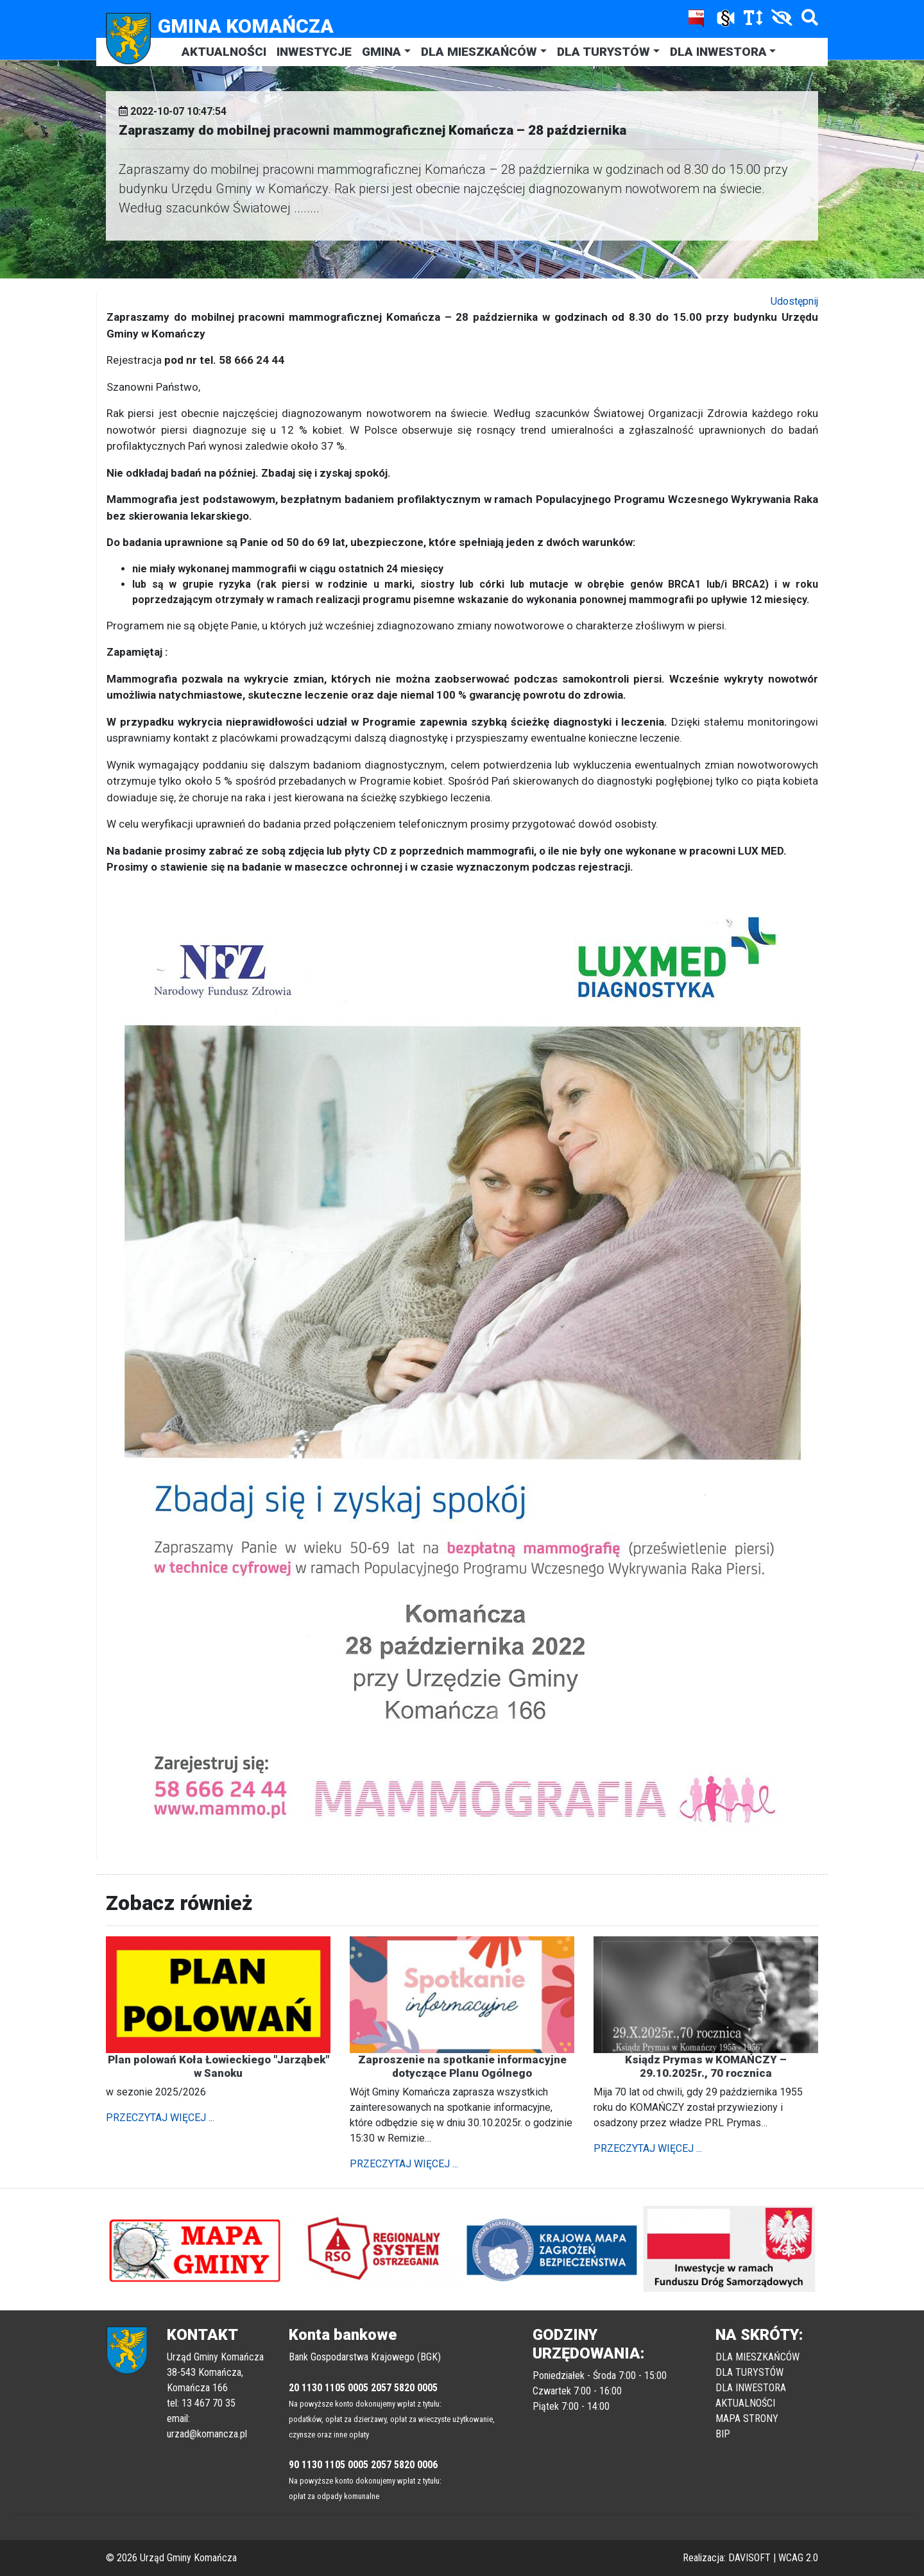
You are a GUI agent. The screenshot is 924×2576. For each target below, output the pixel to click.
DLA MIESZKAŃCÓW (479, 51)
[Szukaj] (806, 20)
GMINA (381, 51)
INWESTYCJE (314, 51)
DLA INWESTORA (718, 51)
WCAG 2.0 (798, 2558)
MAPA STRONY (746, 2418)
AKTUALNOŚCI (224, 51)
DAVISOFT (749, 2558)
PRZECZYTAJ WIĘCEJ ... (160, 2117)
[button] (159, 2249)
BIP (722, 2434)
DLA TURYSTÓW (603, 51)
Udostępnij (794, 301)
